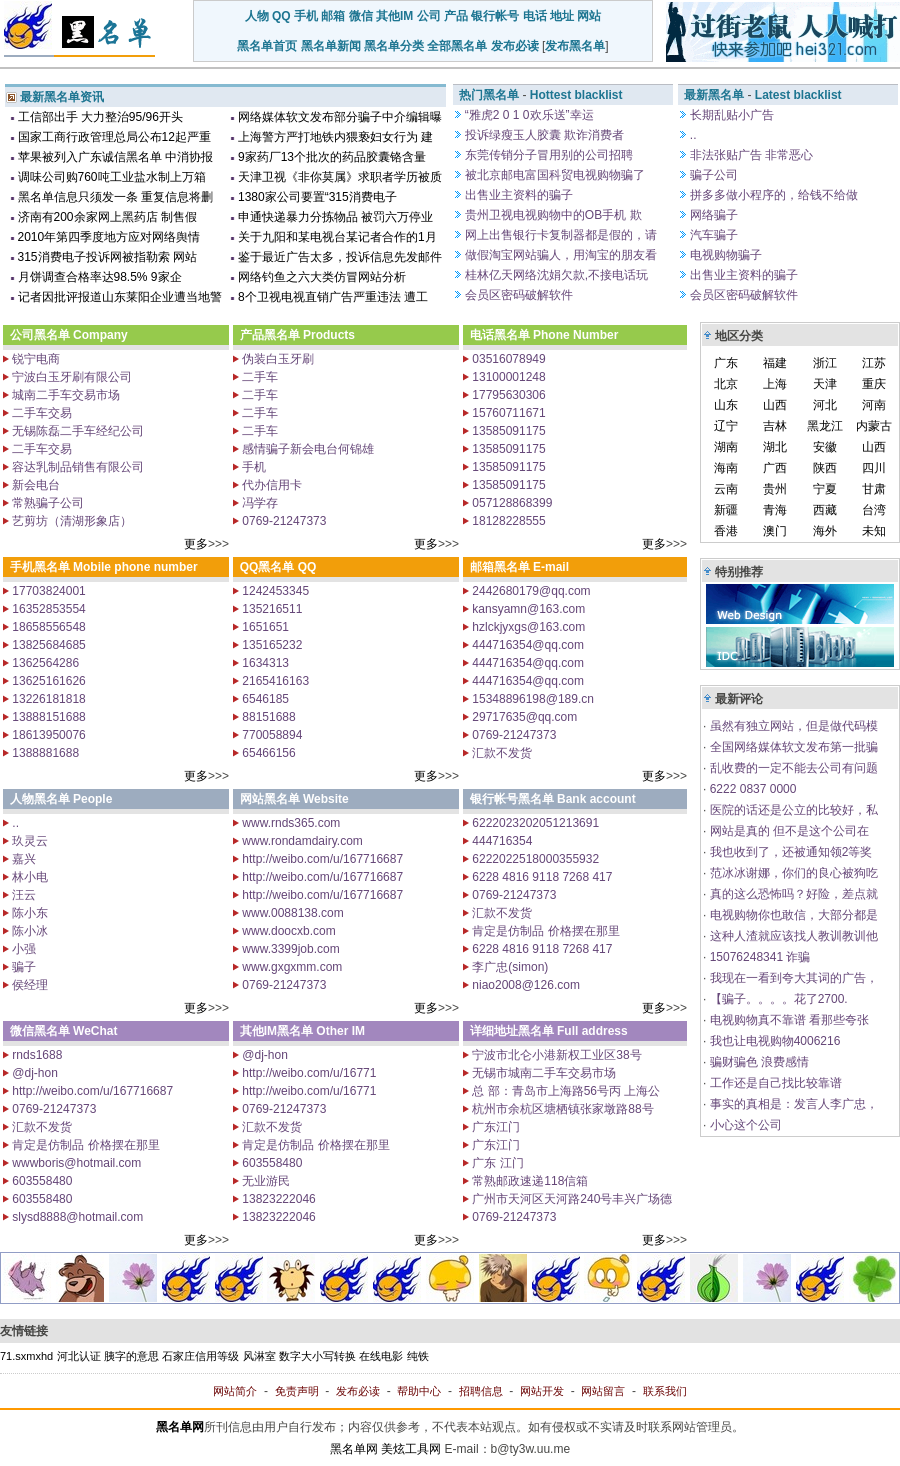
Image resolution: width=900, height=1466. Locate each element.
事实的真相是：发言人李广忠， (791, 1104)
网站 (589, 16)
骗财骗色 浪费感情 (757, 1062)
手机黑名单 (40, 567)
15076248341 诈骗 (758, 957)
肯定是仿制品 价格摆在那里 (544, 931)
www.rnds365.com (289, 823)
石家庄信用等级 (200, 1356)
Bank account (596, 799)
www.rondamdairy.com (301, 841)
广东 (726, 363)
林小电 (28, 877)
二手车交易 (40, 413)
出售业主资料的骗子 (517, 195)
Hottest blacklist (576, 95)
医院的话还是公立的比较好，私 (791, 810)
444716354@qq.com (526, 645)
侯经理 (28, 985)
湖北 (775, 447)
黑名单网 (354, 1449)
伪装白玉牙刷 (276, 359)
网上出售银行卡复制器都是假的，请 (559, 235)
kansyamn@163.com (527, 609)
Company (100, 335)
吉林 (775, 426)
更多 (196, 544)
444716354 (500, 841)
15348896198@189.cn (531, 699)
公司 (429, 16)
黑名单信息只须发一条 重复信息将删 (115, 197)
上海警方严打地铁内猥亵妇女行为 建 (335, 137)
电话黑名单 (500, 335)
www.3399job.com (289, 949)
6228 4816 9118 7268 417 (540, 877)
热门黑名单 (489, 95)
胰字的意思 (131, 1356)
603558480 (40, 1181)
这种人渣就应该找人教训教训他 (791, 936)
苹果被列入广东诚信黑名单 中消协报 (115, 157)
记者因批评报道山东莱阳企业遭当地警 (120, 297)
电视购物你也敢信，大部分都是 (791, 915)
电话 (535, 16)
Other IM (340, 1031)
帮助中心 (419, 1391)
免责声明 (297, 1391)
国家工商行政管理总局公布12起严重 (114, 137)
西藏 (825, 510)
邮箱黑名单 (500, 567)
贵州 (775, 489)
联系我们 (665, 1391)
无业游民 (264, 1181)
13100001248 (507, 377)
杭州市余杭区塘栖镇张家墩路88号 (561, 1109)
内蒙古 (874, 426)
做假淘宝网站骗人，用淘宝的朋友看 (559, 255)
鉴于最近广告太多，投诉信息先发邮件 (340, 257)
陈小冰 (28, 931)
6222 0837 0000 (751, 789)
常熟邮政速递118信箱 (528, 1181)
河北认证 (79, 1356)
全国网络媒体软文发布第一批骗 (791, 747)
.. (692, 135)
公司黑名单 (40, 335)
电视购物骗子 (724, 255)
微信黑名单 (40, 1031)
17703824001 (47, 591)
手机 (306, 16)
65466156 (267, 753)
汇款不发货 (500, 753)
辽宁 (726, 426)
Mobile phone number (135, 567)
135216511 (270, 609)
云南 (726, 489)
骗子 (22, 967)
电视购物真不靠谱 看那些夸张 (787, 1020)
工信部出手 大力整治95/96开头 (100, 117)
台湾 (874, 510)
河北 (825, 405)
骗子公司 (712, 175)
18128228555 (507, 521)
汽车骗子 (712, 235)
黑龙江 (825, 426)
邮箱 (333, 16)
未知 (874, 531)
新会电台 (34, 485)
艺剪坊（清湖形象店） (70, 521)
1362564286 (44, 663)
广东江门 (494, 1127)
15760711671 (507, 413)
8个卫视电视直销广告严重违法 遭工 (333, 297)
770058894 (270, 735)
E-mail (551, 567)
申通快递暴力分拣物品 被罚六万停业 (335, 217)
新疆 (726, 510)
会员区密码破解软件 (517, 295)
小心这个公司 (743, 1125)
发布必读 (515, 46)
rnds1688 (35, 1055)
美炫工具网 (411, 1449)
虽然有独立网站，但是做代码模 (791, 726)
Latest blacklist (798, 95)
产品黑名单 (270, 335)
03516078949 (507, 359)
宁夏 (825, 489)
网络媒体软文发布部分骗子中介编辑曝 (340, 117)
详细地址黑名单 (512, 1031)
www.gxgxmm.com (290, 967)
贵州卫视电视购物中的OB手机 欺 (552, 215)
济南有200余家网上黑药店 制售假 (107, 217)
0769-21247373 (282, 521)
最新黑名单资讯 (62, 97)
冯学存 (258, 503)
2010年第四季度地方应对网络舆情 (109, 237)
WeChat (95, 1031)
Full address (592, 1031)
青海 (775, 510)
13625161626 (47, 681)
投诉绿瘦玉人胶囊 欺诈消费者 (543, 135)
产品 (456, 16)
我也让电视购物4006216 (773, 1041)
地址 (562, 16)
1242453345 (274, 591)
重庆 (874, 384)
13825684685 (47, 645)
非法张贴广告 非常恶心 (750, 155)
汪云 (22, 895)
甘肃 (874, 489)
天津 (825, 384)
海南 (726, 468)
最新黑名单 (714, 95)
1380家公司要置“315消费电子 (317, 197)
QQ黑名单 (267, 567)
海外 (825, 531)
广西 (775, 468)
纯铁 (418, 1356)
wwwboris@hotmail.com (75, 1163)
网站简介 (235, 1391)
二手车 (258, 377)
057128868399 (510, 503)
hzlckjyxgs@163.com (527, 627)
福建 (775, 363)
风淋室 (259, 1356)
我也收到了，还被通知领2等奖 (789, 852)
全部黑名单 (457, 46)
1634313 (264, 663)
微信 (361, 16)
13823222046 (277, 1199)
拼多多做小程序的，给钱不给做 (772, 195)
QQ (281, 16)
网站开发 (542, 1391)
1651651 (264, 627)
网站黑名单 (270, 799)
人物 (257, 16)
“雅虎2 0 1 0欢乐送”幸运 (528, 115)
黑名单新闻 (331, 46)
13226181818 (47, 699)
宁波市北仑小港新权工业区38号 (555, 1055)
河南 (874, 405)
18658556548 (47, 627)
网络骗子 (712, 215)
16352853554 (47, 609)
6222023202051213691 (534, 823)
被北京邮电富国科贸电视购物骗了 (553, 175)
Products (329, 335)
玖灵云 (28, 841)
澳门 (775, 531)
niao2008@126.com (524, 985)
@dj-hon (33, 1073)
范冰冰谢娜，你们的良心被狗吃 (791, 873)
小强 (22, 949)
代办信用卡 (270, 485)
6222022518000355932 (534, 859)
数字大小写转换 (317, 1356)
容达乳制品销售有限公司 (76, 467)
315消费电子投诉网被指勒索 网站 (107, 257)
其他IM (394, 16)
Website (326, 799)
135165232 (270, 645)
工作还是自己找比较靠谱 (773, 1083)
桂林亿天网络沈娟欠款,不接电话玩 (555, 275)
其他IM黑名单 (276, 1031)
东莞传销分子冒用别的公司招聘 (547, 155)
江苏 (874, 363)
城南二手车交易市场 (64, 395)
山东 (726, 405)
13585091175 (507, 431)
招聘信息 (481, 1391)
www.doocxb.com (287, 931)
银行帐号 (495, 16)
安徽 (825, 447)
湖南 (726, 447)
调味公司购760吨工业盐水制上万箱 (112, 177)
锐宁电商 (34, 359)
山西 (775, 405)
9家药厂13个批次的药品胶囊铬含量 (332, 157)
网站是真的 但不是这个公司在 (787, 831)
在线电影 (381, 1356)
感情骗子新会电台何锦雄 (306, 449)
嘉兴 (22, 859)
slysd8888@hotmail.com (76, 1217)
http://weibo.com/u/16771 (307, 1073)
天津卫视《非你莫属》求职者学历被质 (340, 177)
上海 (775, 384)
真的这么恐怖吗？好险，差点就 (791, 894)
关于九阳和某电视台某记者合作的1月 (337, 237)
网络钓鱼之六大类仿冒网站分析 (322, 277)
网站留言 (603, 1391)
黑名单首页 (267, 46)
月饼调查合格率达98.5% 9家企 (100, 277)
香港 (726, 531)
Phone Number (575, 335)
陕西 (825, 468)
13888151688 (47, 717)
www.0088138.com (291, 913)
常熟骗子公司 (46, 503)
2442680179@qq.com (530, 591)
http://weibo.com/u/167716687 (321, 859)
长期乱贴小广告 (730, 115)
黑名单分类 (394, 46)
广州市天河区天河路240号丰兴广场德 (570, 1199)
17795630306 (507, 395)
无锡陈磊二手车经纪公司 (76, 431)
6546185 (264, 699)
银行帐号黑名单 (512, 799)
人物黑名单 (40, 799)
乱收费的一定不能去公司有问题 (791, 768)
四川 (874, 468)
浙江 (825, 363)
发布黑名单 (575, 46)
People (92, 799)
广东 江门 (496, 1163)
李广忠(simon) (508, 967)
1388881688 (44, 753)
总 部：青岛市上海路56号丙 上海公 (564, 1091)
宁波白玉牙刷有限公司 (70, 377)
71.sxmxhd (26, 1356)
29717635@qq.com (523, 717)
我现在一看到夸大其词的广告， (791, 978)
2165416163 (274, 681)
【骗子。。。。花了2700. (776, 999)
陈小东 (28, 913)
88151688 (267, 717)
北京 (726, 384)
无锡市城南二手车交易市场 (542, 1073)
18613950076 (47, 735)
